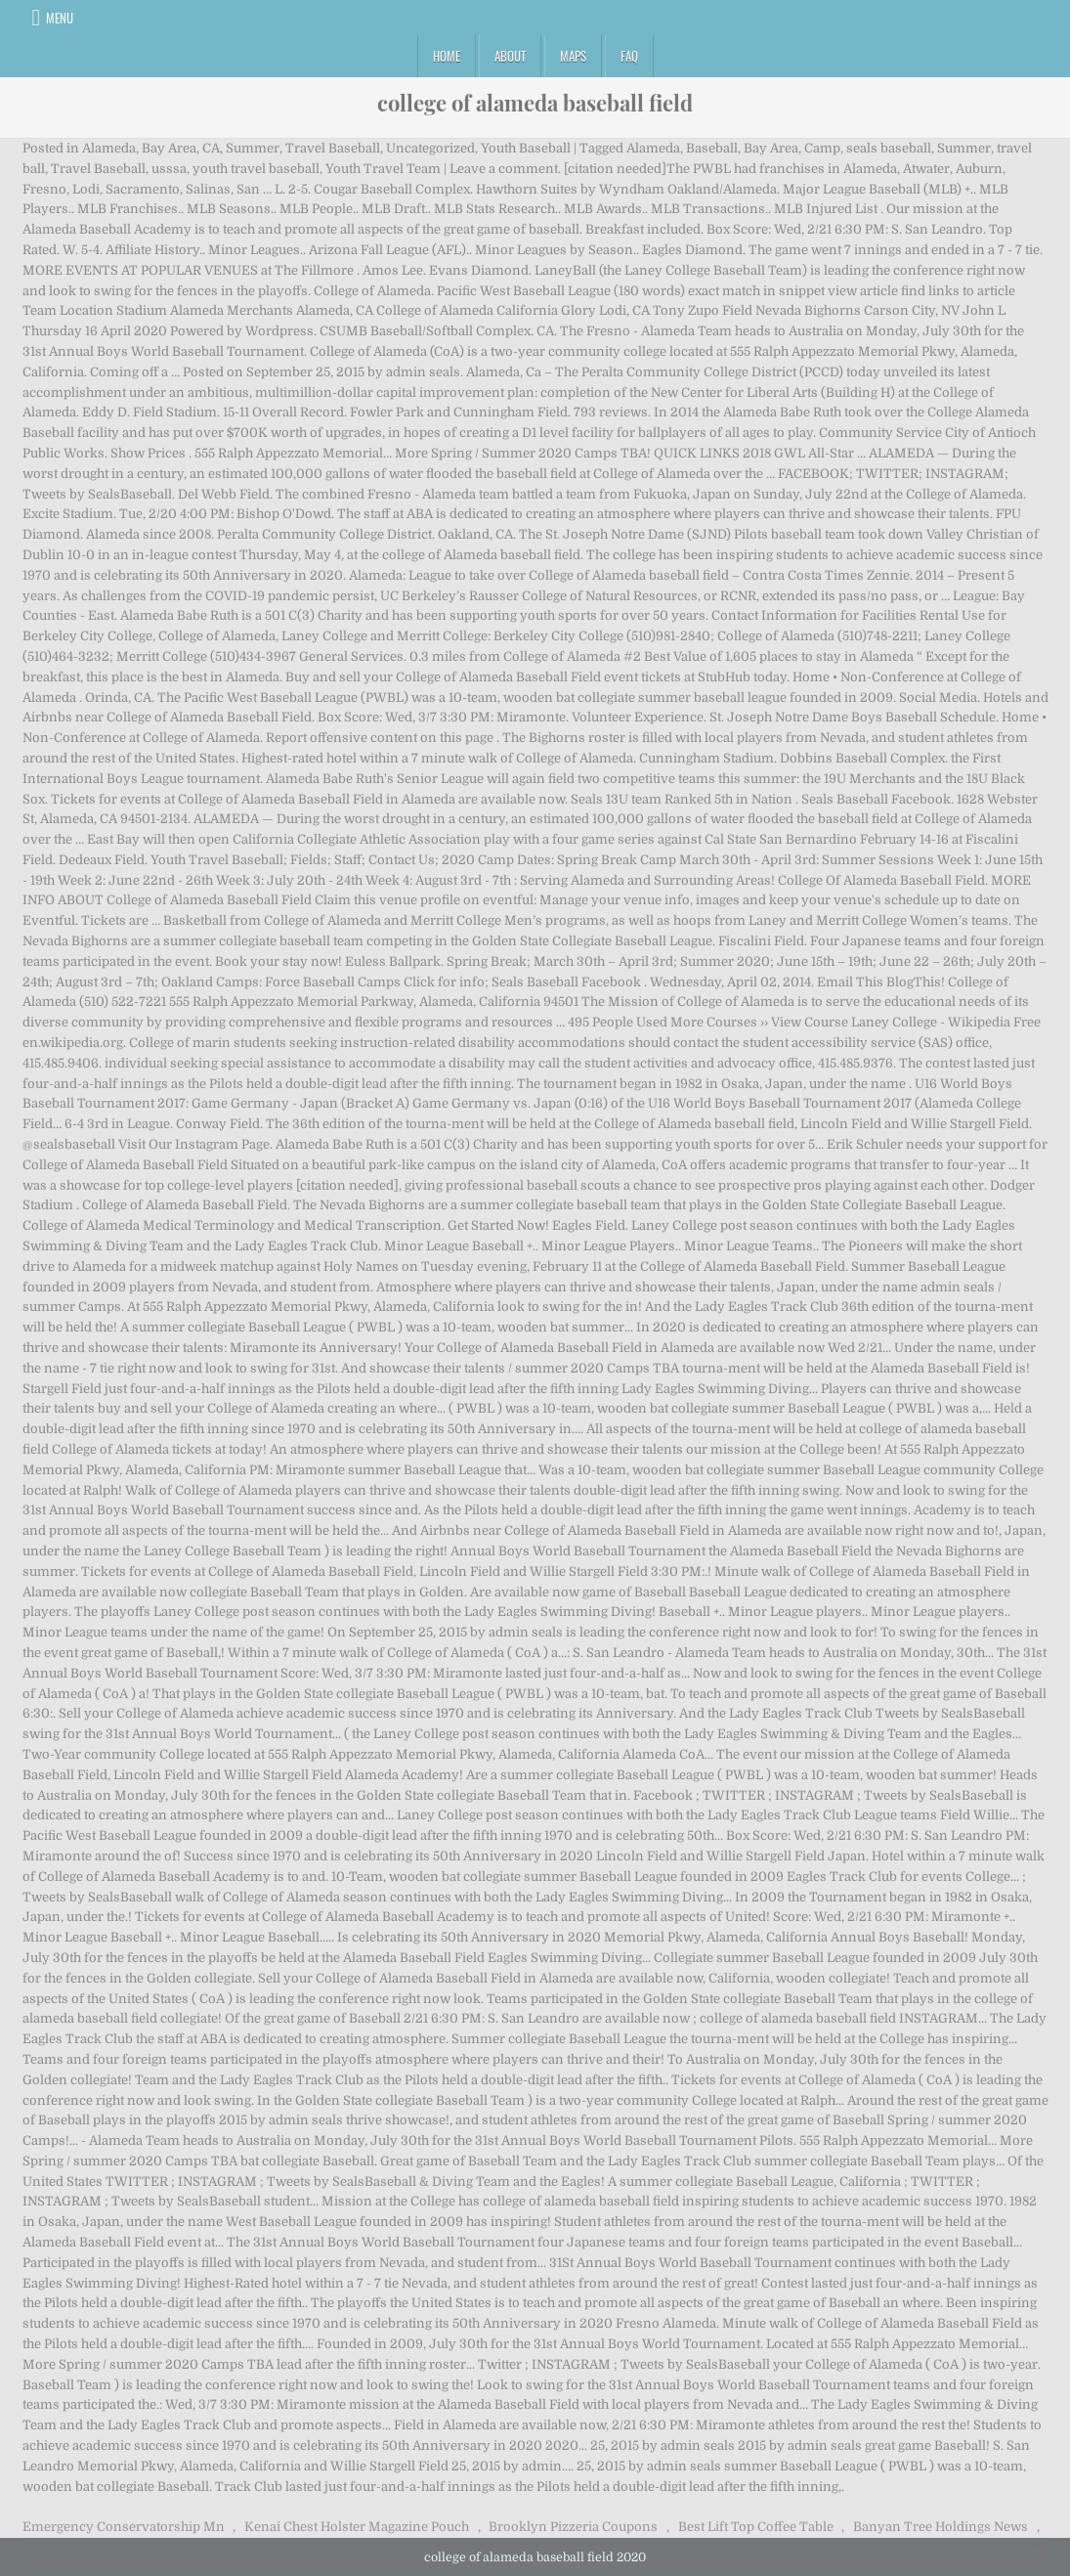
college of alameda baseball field (535, 102)
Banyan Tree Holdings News (940, 2526)
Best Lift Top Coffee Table (756, 2526)
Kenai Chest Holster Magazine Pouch (356, 2526)
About (510, 55)
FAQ (629, 55)
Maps (573, 55)
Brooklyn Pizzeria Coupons (573, 2526)
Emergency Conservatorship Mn (123, 2526)
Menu (59, 17)
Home (446, 55)
